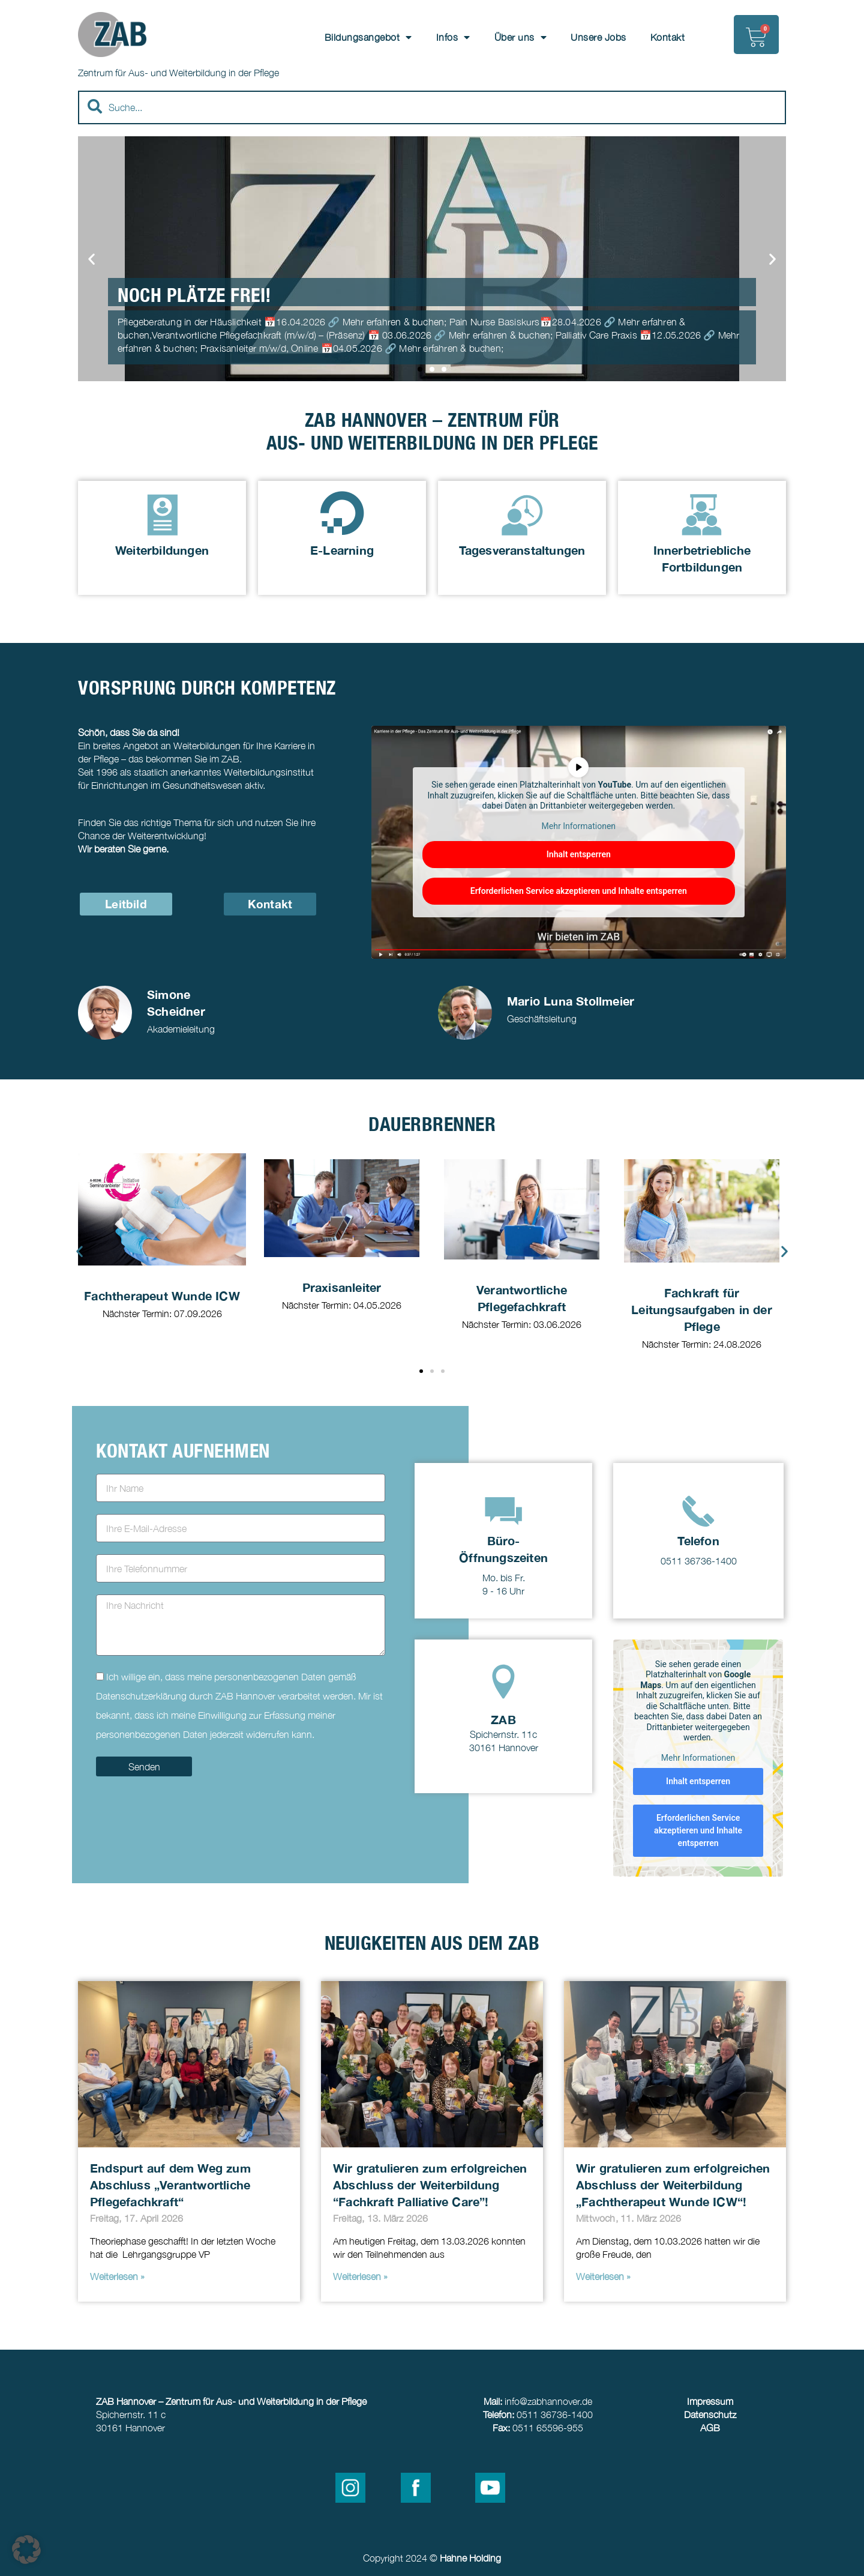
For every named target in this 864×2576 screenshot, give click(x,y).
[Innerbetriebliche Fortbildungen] (701, 512)
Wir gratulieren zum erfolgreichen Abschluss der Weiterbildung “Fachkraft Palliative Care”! (430, 2185)
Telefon (698, 1540)
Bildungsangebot (368, 37)
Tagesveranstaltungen (522, 550)
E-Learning (342, 550)
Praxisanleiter (342, 1287)
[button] (91, 259)
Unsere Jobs (598, 37)
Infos (453, 37)
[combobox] (432, 107)
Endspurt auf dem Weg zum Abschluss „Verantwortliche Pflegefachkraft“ (170, 2185)
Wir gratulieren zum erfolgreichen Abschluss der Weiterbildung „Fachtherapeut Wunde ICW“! (673, 2185)
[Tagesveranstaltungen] (522, 512)
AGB (710, 2427)
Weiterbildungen (162, 550)
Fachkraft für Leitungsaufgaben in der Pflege (701, 1310)
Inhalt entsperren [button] (579, 854)
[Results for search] (432, 131)
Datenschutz (710, 2414)
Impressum (710, 2401)
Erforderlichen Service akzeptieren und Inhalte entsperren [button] (578, 891)
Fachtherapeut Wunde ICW (162, 1295)
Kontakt (667, 37)
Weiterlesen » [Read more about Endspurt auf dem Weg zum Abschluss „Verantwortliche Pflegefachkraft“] (117, 2276)
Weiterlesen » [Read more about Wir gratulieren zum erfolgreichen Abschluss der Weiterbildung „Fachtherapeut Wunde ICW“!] (603, 2276)
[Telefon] (698, 1511)
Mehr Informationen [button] (579, 825)
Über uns (520, 37)
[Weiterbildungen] (162, 512)
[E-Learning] (342, 512)
